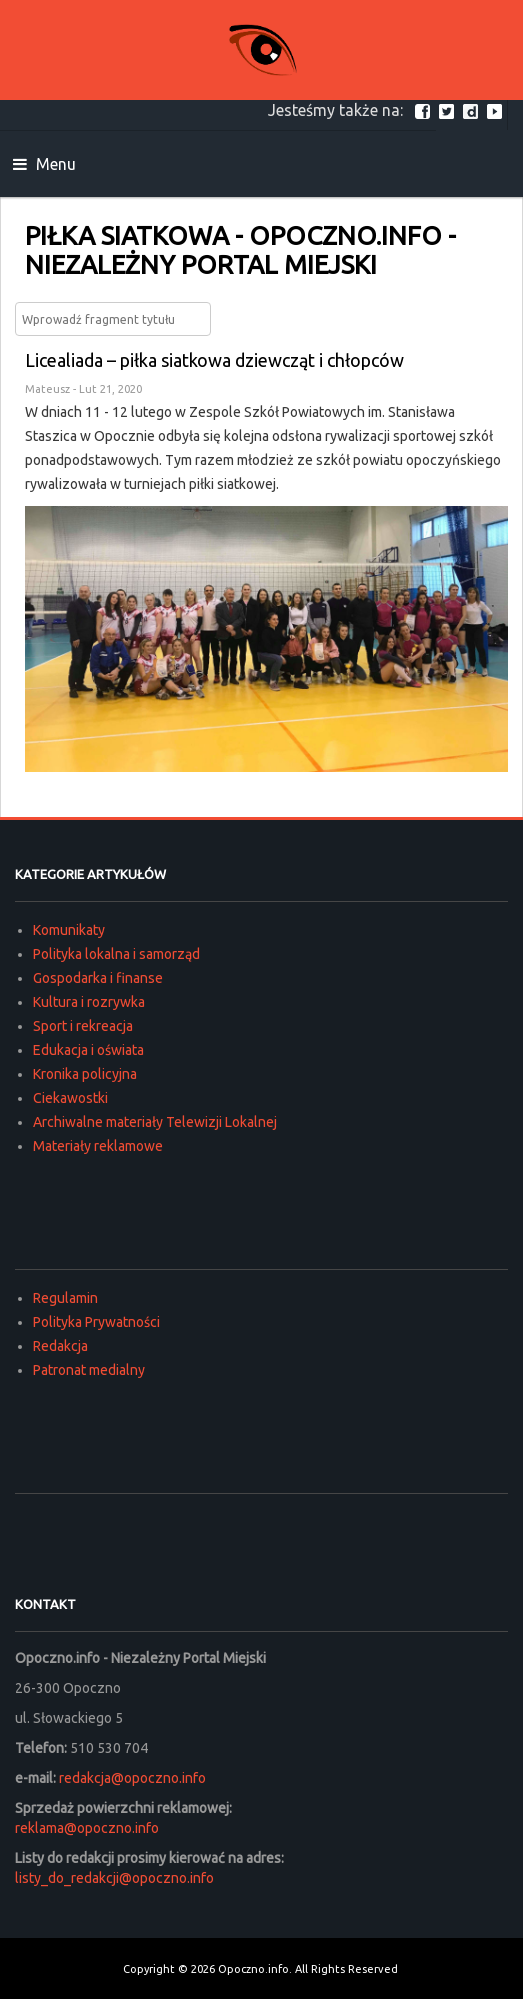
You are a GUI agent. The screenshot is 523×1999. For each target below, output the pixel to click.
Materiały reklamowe (98, 1146)
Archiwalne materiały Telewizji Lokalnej (155, 1122)
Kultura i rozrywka (89, 1002)
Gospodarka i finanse (98, 978)
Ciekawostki (70, 1098)
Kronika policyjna (85, 1074)
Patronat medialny (89, 1370)
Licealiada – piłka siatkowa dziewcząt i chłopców (214, 360)
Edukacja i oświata (88, 1050)
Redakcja (60, 1346)
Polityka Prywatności (96, 1322)
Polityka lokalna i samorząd (116, 954)
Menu (44, 164)
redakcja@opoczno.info (132, 1778)
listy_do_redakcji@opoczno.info (114, 1878)
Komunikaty (69, 930)
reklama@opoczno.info (87, 1828)
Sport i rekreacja (83, 1026)
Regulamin (65, 1298)
